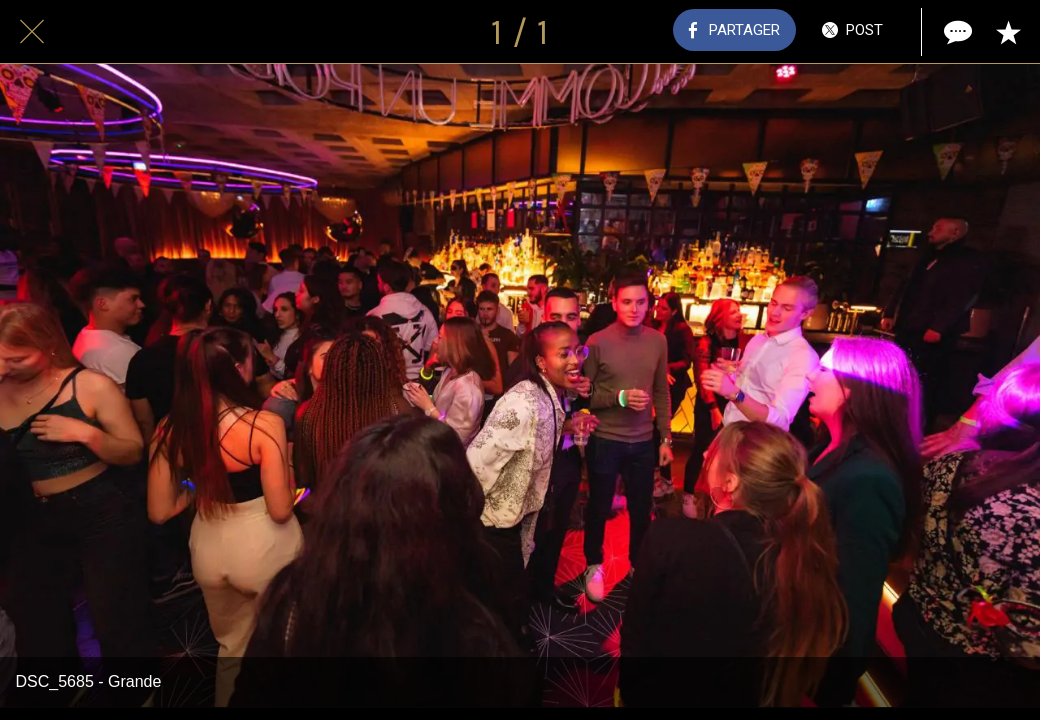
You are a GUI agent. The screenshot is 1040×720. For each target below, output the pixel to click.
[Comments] (956, 32)
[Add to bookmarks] (1008, 32)
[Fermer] (32, 32)
